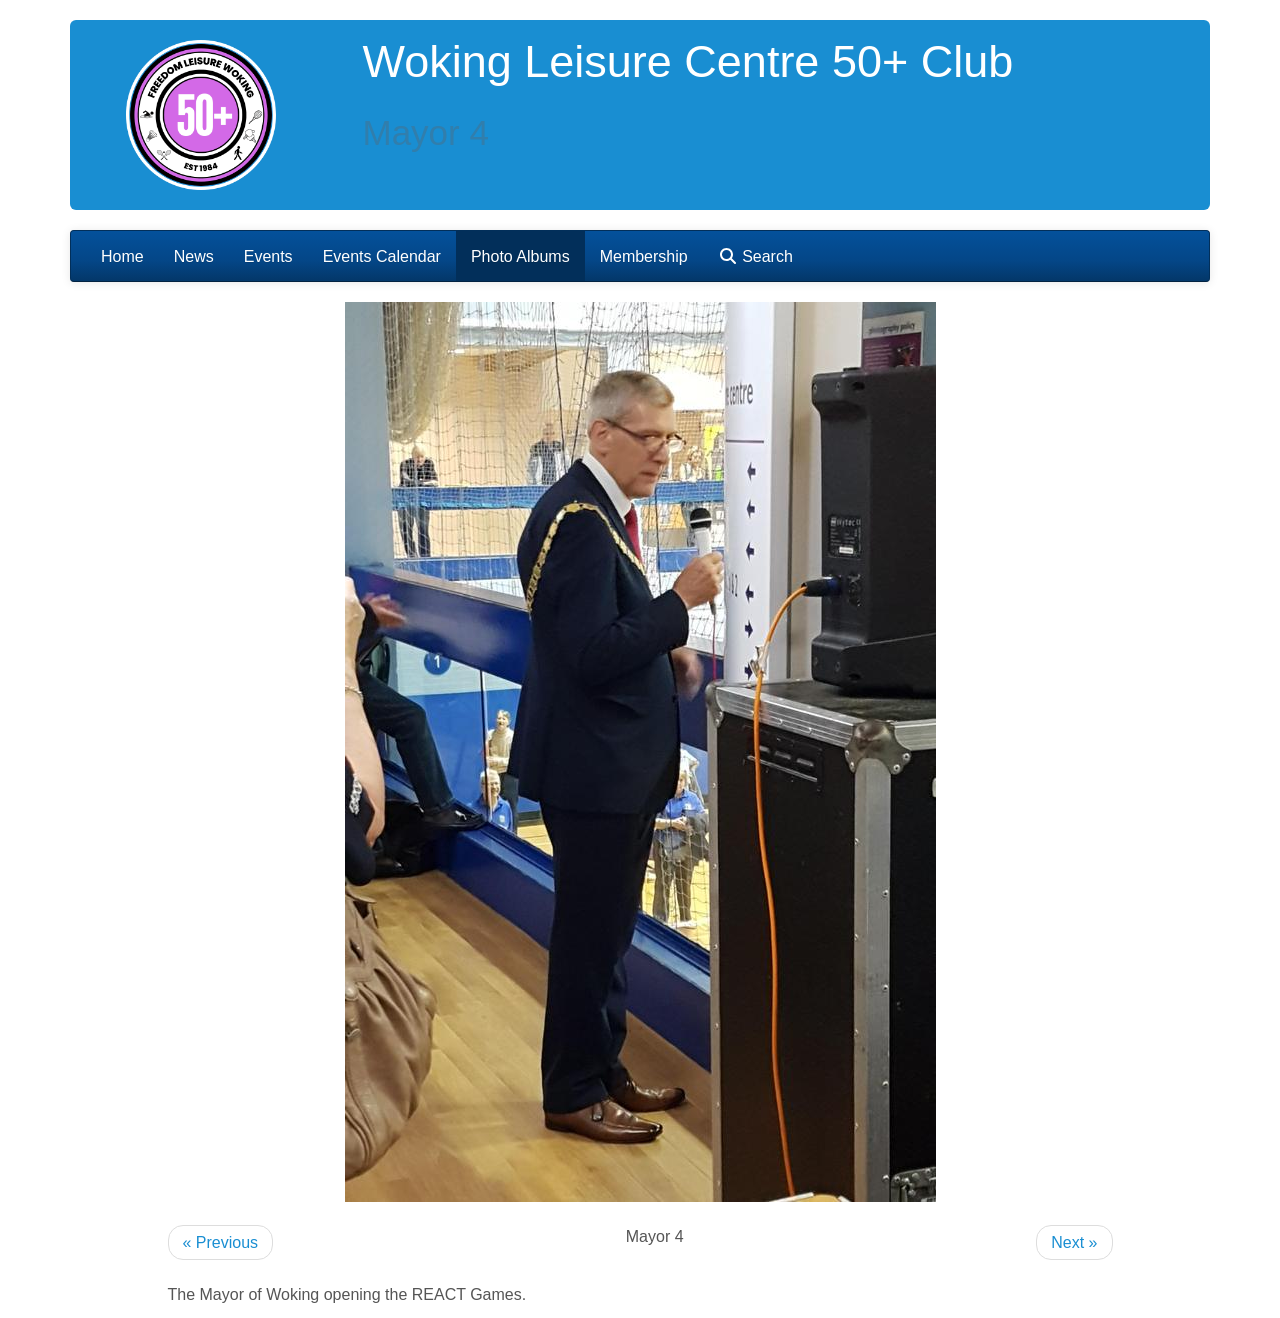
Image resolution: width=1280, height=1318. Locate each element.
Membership (644, 256)
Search (755, 256)
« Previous (221, 1242)
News (194, 256)
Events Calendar (382, 256)
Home (122, 256)
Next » (1074, 1242)
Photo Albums (520, 256)
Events (268, 256)
